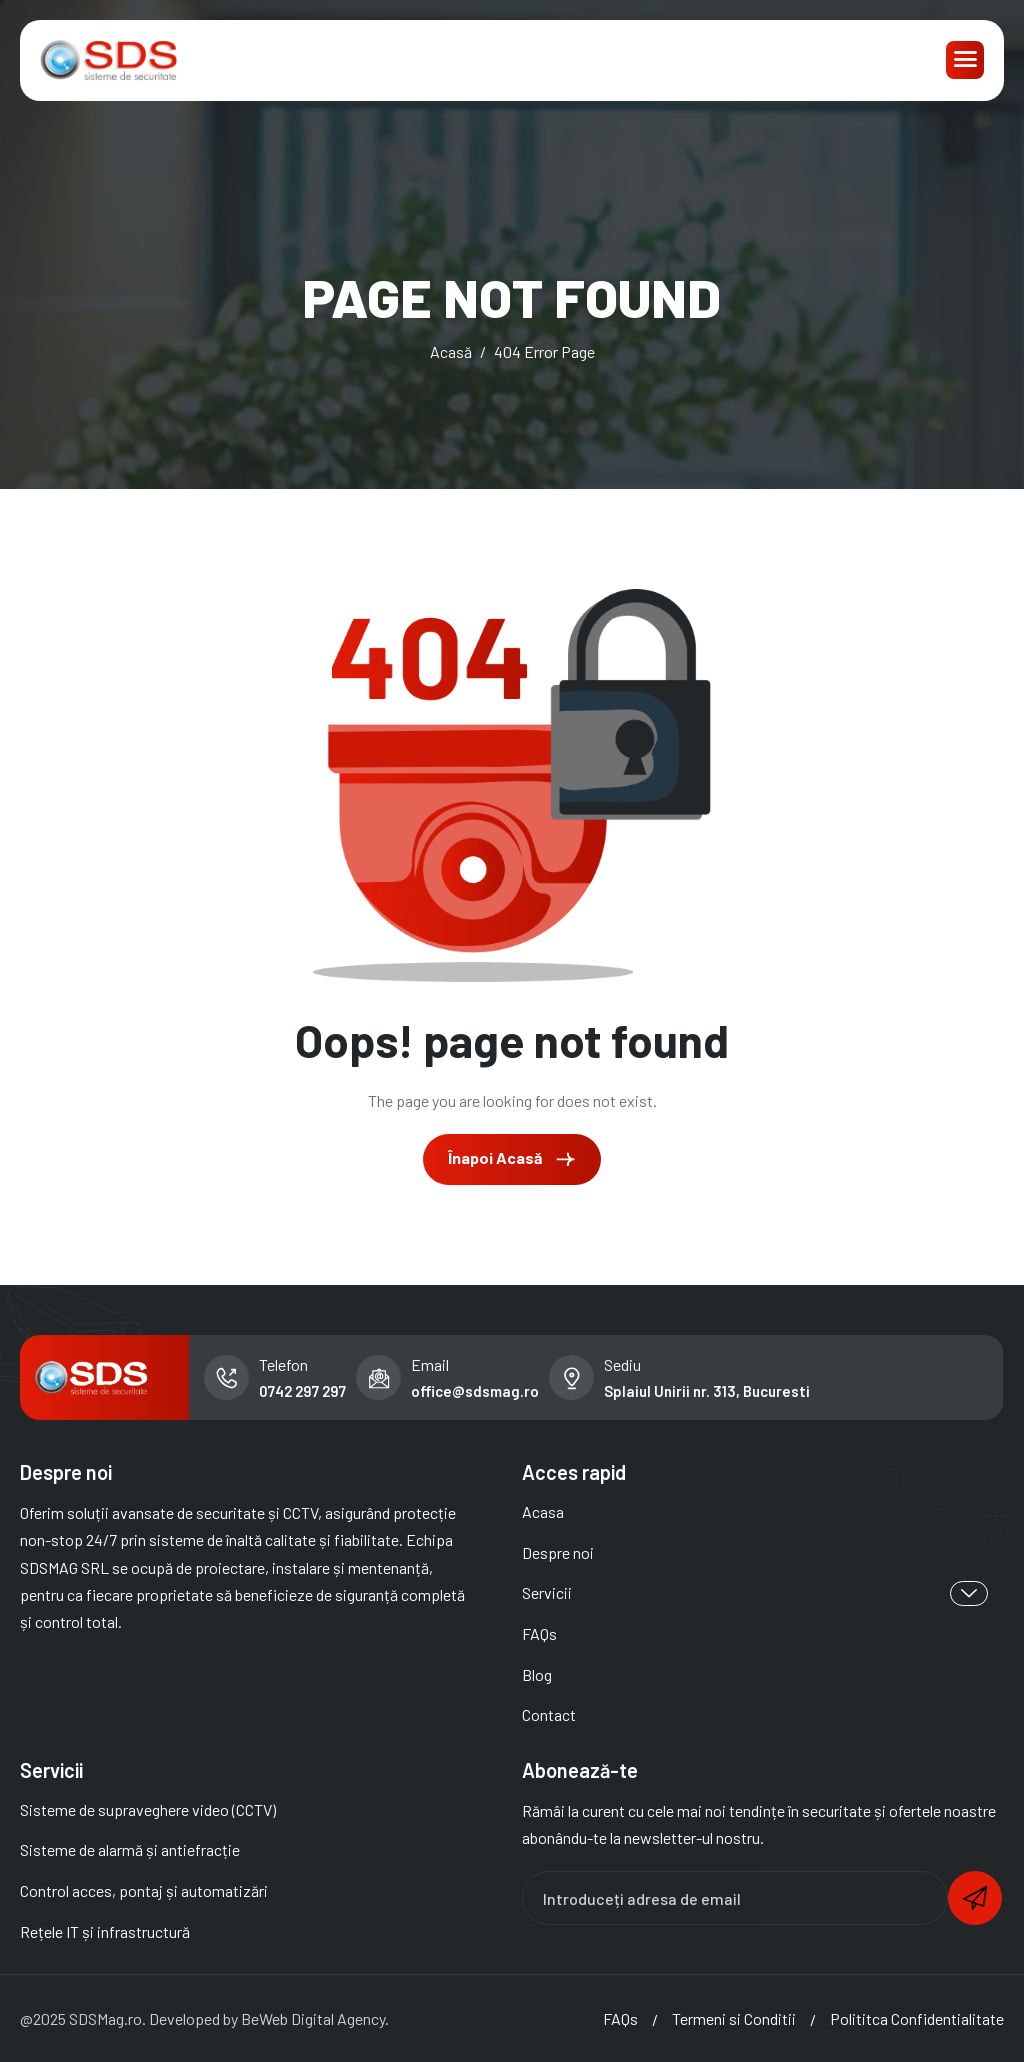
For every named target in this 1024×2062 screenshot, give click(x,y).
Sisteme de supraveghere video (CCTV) (148, 1809)
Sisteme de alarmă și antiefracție (130, 1849)
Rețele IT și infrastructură (105, 1931)
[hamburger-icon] (965, 60)
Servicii (755, 1593)
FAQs (539, 1633)
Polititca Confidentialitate (917, 2018)
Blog (537, 1674)
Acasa (543, 1511)
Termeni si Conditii (734, 2018)
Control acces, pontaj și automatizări (144, 1890)
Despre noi (558, 1552)
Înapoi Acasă (512, 1159)
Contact (549, 1714)
